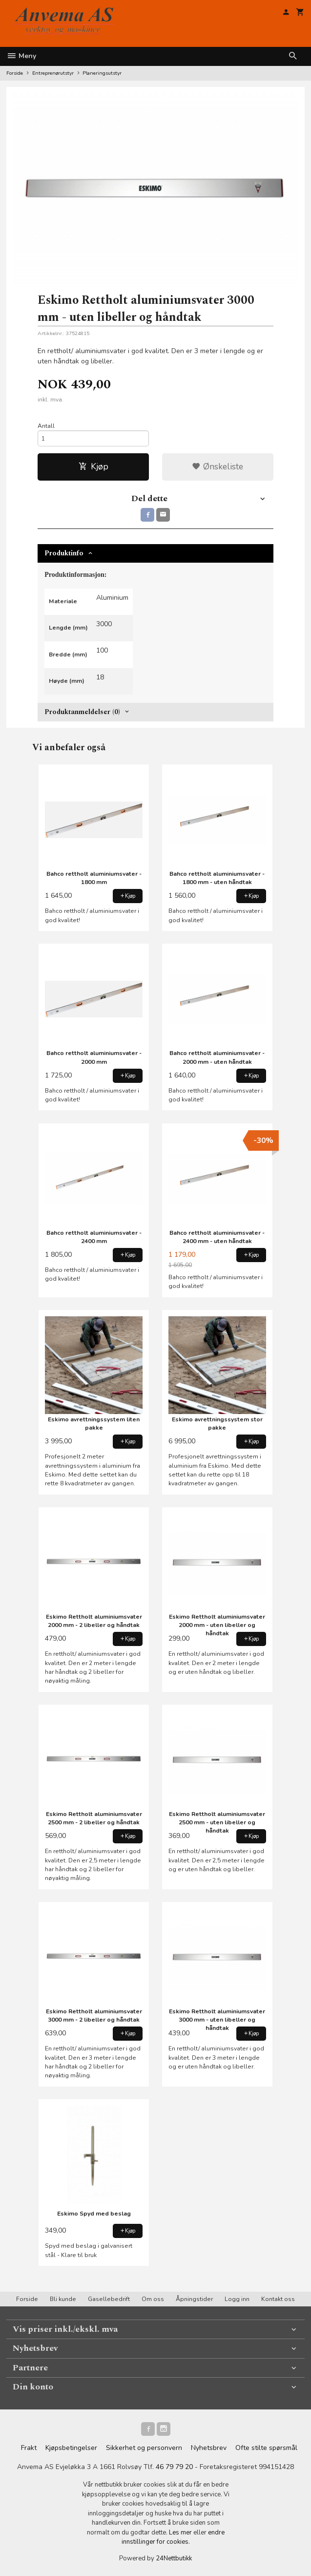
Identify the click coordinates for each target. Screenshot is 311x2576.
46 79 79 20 (174, 2466)
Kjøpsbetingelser (71, 2447)
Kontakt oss (278, 2299)
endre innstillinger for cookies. (173, 2537)
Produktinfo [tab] (63, 553)
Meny (21, 56)
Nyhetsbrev (209, 2447)
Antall (46, 426)
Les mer (181, 2532)
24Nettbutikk (174, 2558)
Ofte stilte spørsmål (266, 2447)
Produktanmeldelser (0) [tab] (82, 712)
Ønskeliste (217, 466)
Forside (14, 73)
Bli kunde (63, 2299)
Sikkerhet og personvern (144, 2447)
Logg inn (237, 2299)
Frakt (29, 2447)
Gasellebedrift (109, 2299)
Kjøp (93, 466)
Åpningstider (194, 2299)
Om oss (153, 2299)
